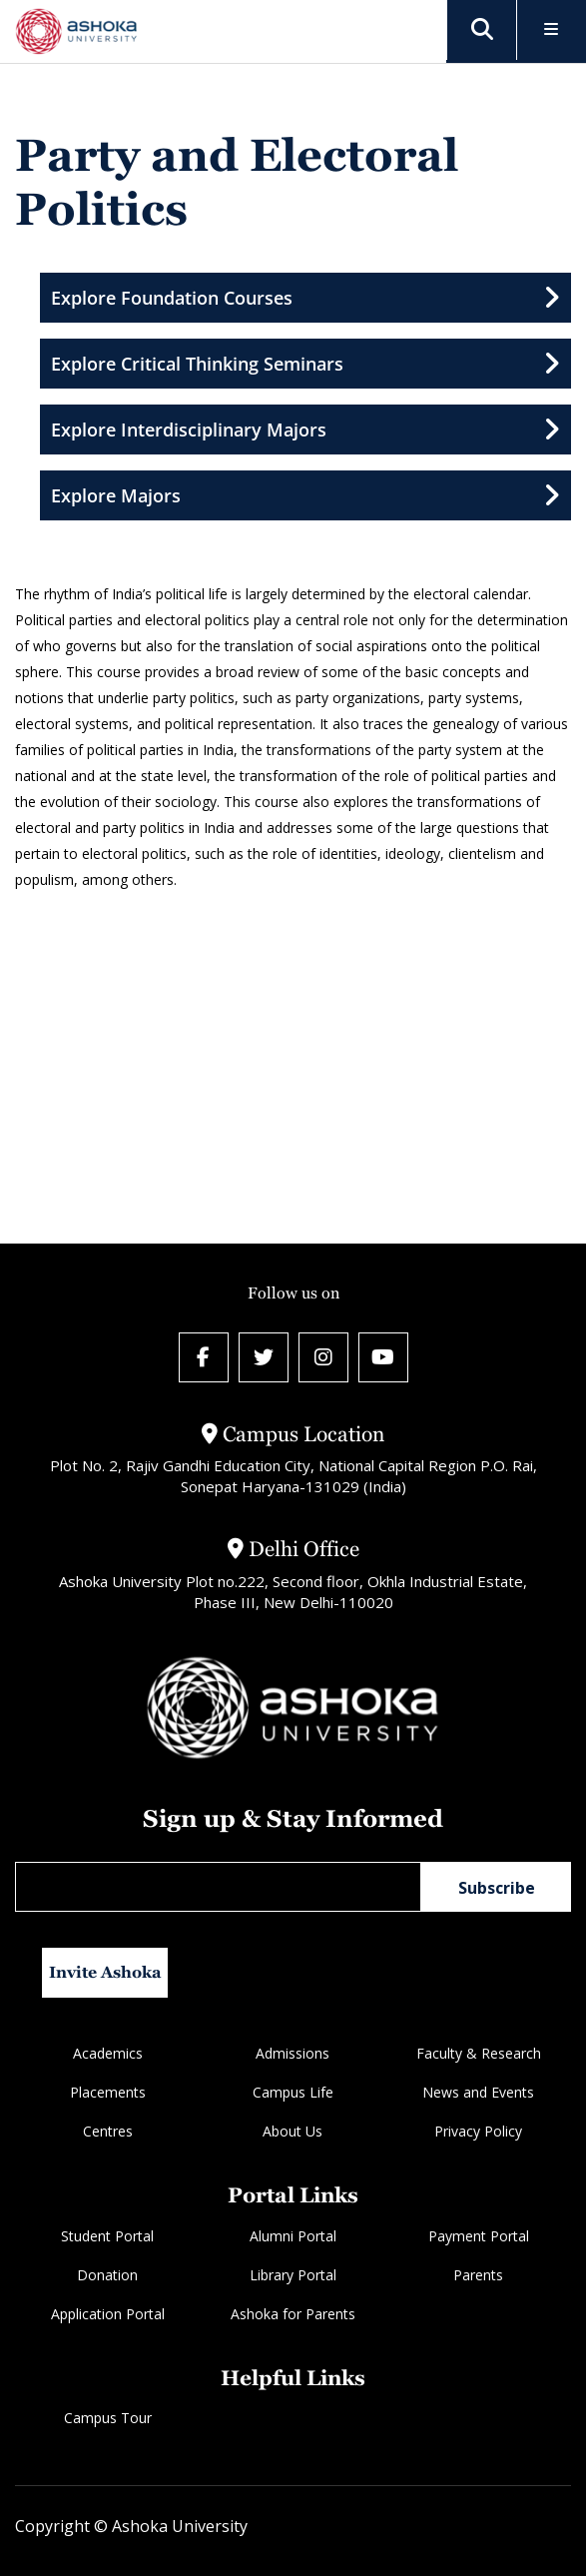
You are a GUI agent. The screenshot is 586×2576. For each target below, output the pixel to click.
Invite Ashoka (105, 1972)
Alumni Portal (293, 2235)
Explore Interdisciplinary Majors (305, 429)
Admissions (292, 2053)
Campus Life (293, 2092)
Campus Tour (108, 2417)
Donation (107, 2274)
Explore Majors (305, 495)
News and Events (478, 2092)
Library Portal (293, 2274)
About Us (292, 2131)
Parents (478, 2274)
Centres (108, 2131)
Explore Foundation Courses (305, 298)
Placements (108, 2092)
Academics (108, 2053)
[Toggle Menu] (551, 30)
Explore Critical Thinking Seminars (305, 364)
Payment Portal (478, 2235)
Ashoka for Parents (293, 2313)
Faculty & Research (478, 2053)
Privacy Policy (478, 2131)
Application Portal (108, 2313)
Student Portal (107, 2235)
